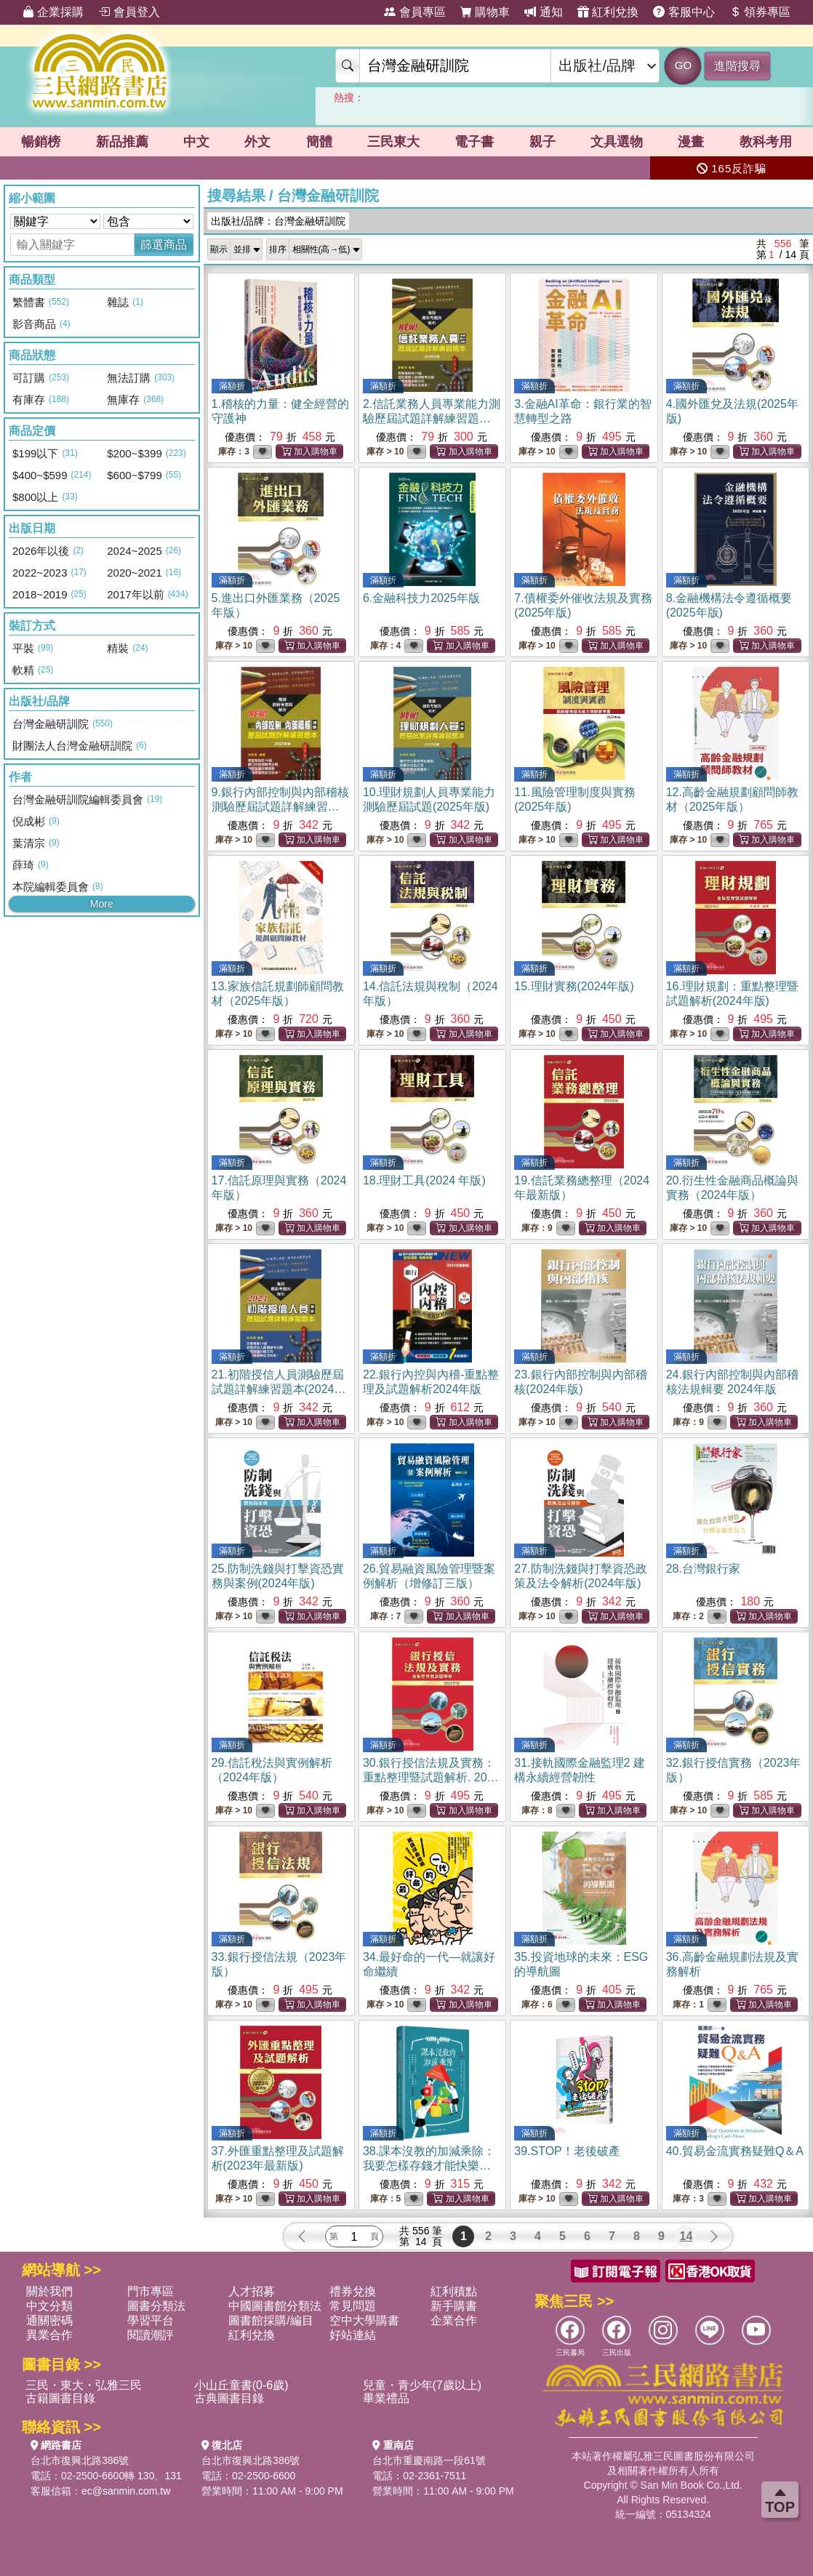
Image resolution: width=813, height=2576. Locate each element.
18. (424, 1180)
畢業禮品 (386, 2398)
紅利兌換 (607, 12)
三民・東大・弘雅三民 (83, 2385)
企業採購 (53, 12)
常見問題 (352, 2306)
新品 (122, 142)
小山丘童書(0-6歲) (241, 2385)
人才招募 (251, 2291)
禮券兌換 (352, 2291)
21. (279, 1389)
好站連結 (352, 2335)
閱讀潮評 (150, 2335)
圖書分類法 (156, 2306)
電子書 (474, 142)
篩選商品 (163, 244)
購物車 (485, 12)
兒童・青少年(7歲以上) (422, 2385)
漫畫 (691, 142)
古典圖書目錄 (229, 2398)
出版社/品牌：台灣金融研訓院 (278, 221)
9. (280, 806)
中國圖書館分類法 (274, 2306)
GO (683, 65)
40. (735, 2151)
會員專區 (414, 12)
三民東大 (393, 142)
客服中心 (683, 12)
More (101, 904)
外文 (257, 142)
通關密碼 (49, 2320)
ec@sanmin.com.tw (125, 2491)
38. (429, 2165)
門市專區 (150, 2291)
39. (567, 2151)
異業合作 (49, 2335)
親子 (542, 142)
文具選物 (616, 142)
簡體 (319, 142)
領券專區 (759, 12)
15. (574, 986)
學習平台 (150, 2320)
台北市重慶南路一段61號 (429, 2460)
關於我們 (49, 2291)
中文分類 (49, 2306)
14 (686, 2236)
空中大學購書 (364, 2320)
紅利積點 (453, 2291)
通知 (543, 12)
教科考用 (766, 142)
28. (703, 1568)
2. (431, 418)
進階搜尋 (737, 66)
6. (421, 598)
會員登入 (128, 12)
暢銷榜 (40, 142)
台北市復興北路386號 (80, 2460)
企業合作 (453, 2320)
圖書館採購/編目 (270, 2320)
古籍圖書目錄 (60, 2398)
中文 (196, 142)
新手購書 (453, 2306)
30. (431, 1777)
